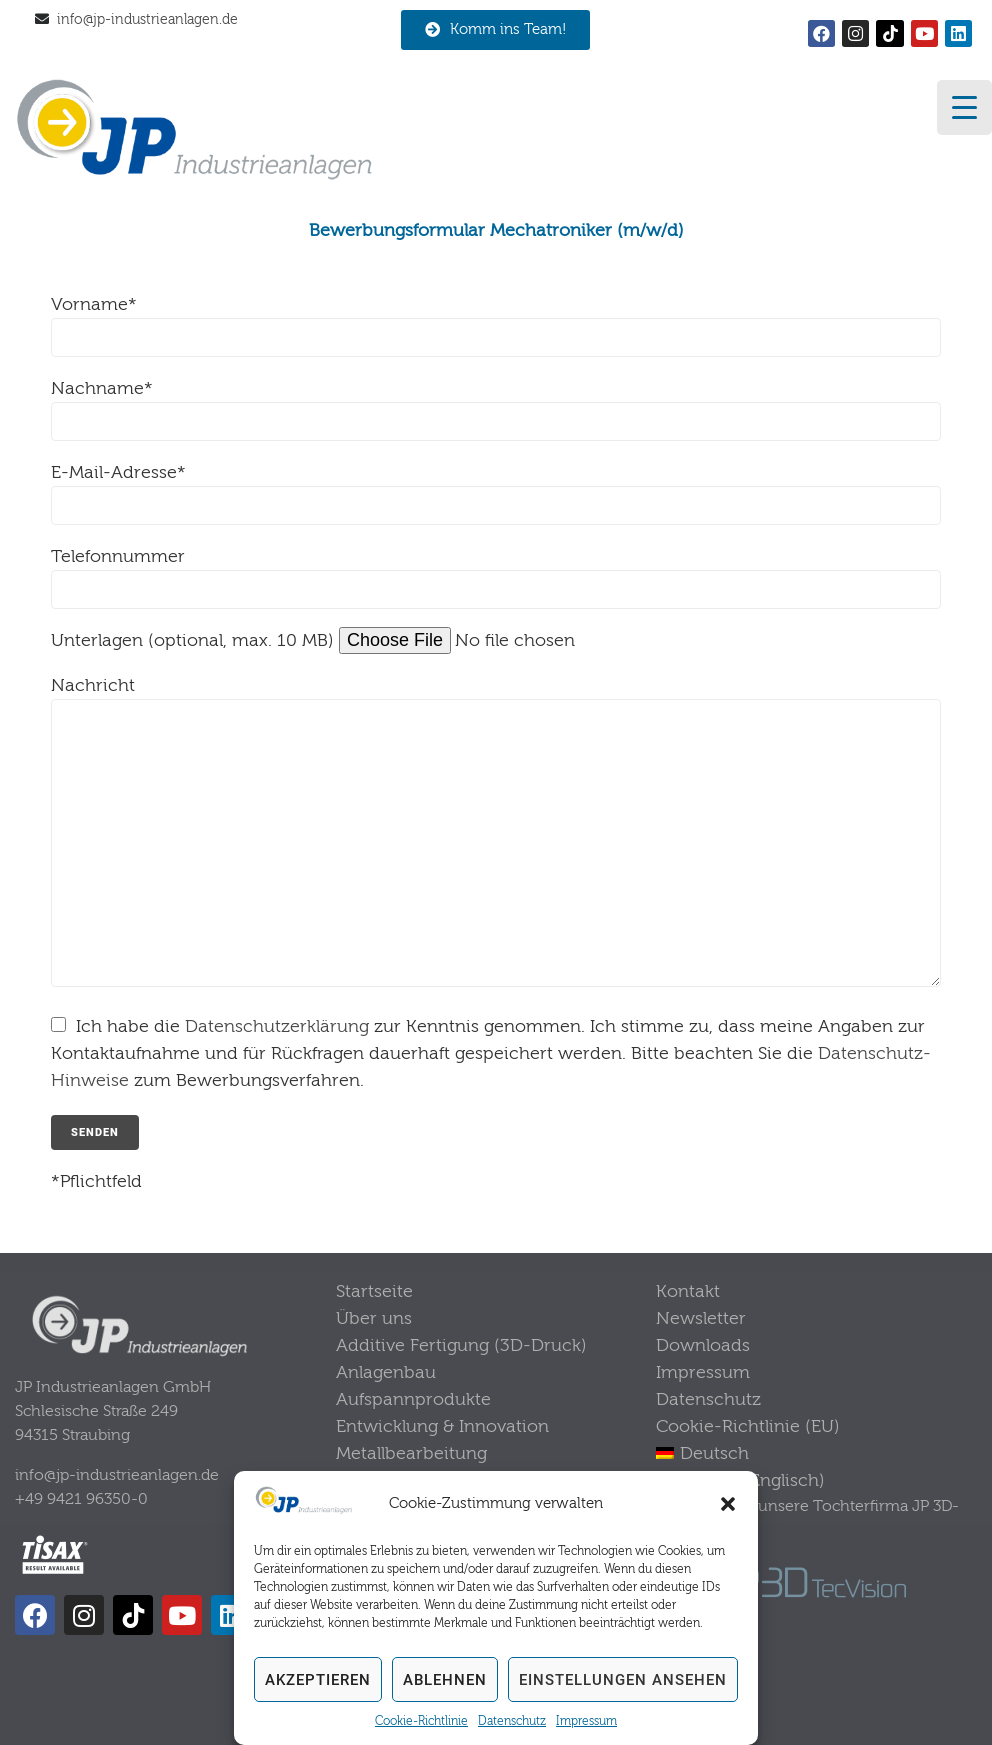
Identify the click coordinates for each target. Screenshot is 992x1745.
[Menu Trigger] (964, 107)
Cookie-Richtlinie (421, 1721)
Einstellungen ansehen (623, 1680)
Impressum (586, 1721)
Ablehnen (445, 1680)
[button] (728, 1504)
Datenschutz (512, 1721)
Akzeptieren (318, 1680)
